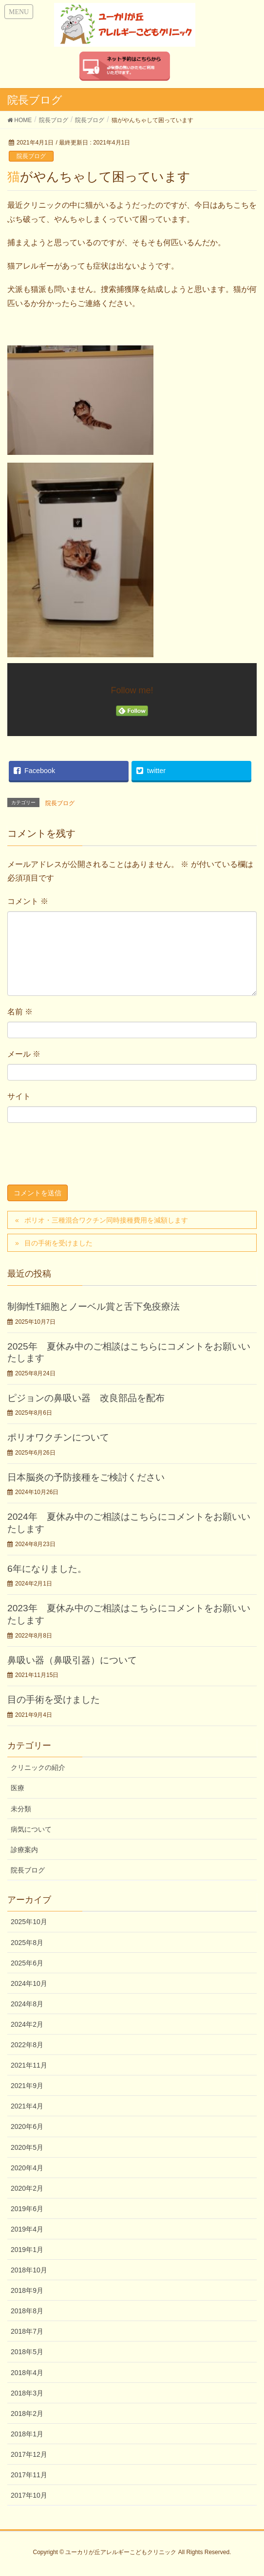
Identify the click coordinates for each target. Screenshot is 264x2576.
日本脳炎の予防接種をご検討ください (86, 1477)
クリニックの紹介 (38, 1767)
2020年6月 (27, 2126)
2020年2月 (27, 2188)
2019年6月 (27, 2209)
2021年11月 (29, 2065)
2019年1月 (27, 2249)
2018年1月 (27, 2434)
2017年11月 (29, 2475)
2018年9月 (27, 2290)
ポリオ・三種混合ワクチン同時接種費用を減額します (106, 1220)
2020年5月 (27, 2147)
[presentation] (81, 1156)
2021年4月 (27, 2106)
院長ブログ (31, 156)
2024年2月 (27, 2024)
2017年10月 (29, 2495)
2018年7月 (27, 2331)
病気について (31, 1829)
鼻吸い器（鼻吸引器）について (72, 1660)
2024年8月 (27, 2004)
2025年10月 (29, 1922)
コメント (27, 901)
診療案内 (24, 1850)
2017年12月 (29, 2454)
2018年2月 (27, 2413)
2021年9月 (27, 2086)
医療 (17, 1788)
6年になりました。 (47, 1569)
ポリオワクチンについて (58, 1437)
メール (23, 1054)
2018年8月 (27, 2311)
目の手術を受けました (58, 1243)
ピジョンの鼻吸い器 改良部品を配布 (86, 1398)
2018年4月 (27, 2373)
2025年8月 (27, 1942)
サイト (19, 1096)
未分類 (21, 1809)
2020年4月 (27, 2168)
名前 (20, 1012)
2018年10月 (29, 2270)
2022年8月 (27, 2045)
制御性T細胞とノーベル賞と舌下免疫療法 (93, 1306)
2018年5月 (27, 2352)
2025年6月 (27, 1963)
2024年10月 (29, 1983)
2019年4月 (27, 2229)
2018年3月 (27, 2393)
